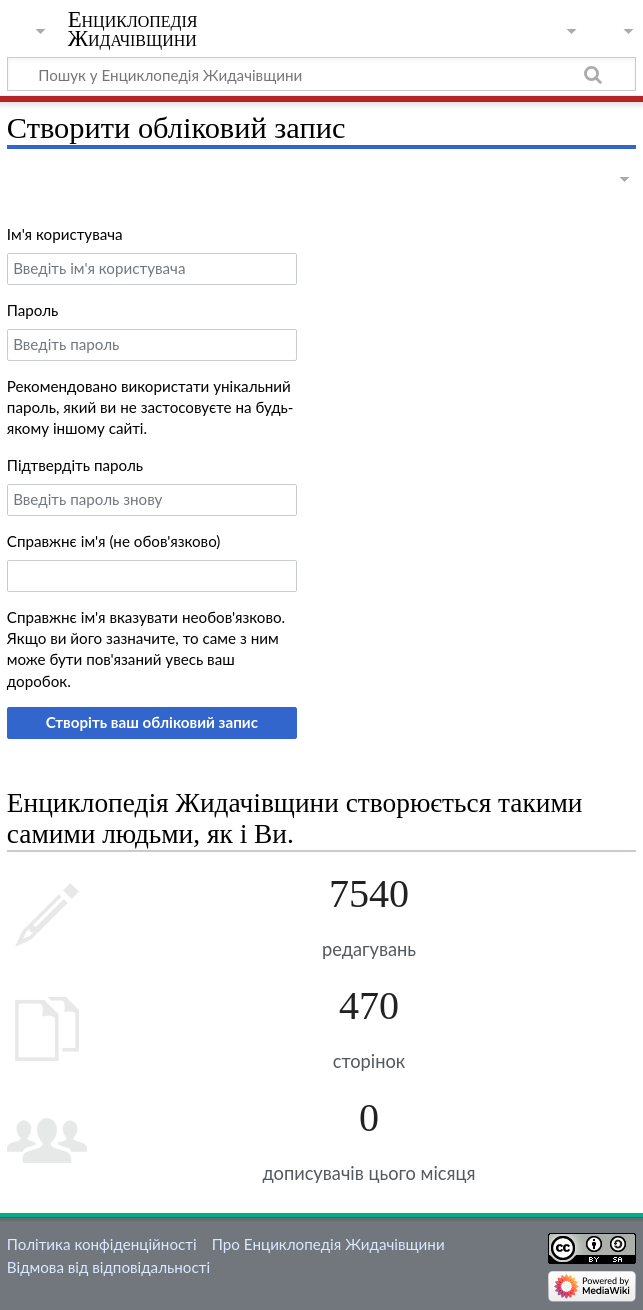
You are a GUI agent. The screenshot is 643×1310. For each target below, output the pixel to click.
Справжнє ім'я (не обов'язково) (114, 541)
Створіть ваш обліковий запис (152, 722)
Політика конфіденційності (102, 1244)
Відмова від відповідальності (108, 1267)
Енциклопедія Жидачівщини (133, 29)
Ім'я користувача (65, 234)
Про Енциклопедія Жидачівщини (328, 1244)
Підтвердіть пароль (75, 465)
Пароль (33, 310)
